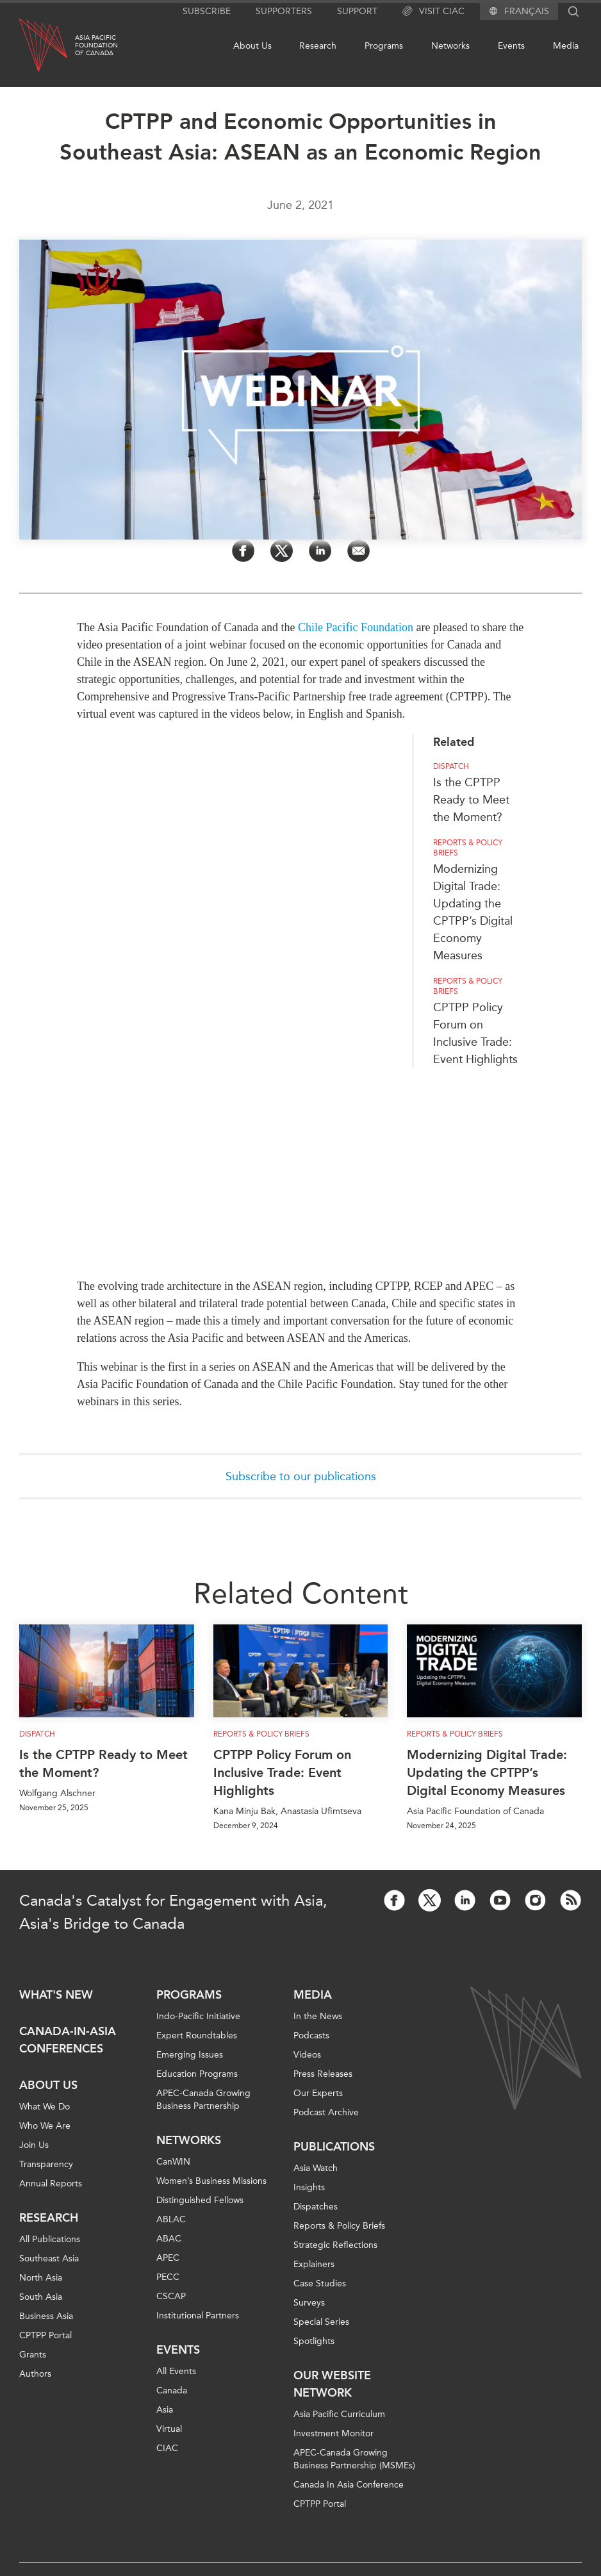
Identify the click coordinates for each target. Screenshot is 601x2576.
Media (566, 45)
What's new (56, 1995)
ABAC (168, 2238)
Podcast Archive (326, 2112)
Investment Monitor (333, 2433)
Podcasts (311, 2035)
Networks (450, 45)
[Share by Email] (358, 551)
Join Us (34, 2145)
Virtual (169, 2428)
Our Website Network (332, 2384)
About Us (252, 45)
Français (526, 11)
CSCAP (171, 2296)
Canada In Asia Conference (348, 2484)
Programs (384, 45)
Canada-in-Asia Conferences (67, 2040)
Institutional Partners (197, 2315)
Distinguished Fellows (199, 2200)
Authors (35, 2373)
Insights (309, 2187)
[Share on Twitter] (281, 551)
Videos (307, 2054)
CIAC (167, 2448)
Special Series (321, 2321)
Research (317, 45)
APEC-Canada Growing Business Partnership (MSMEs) (354, 2459)
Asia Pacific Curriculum (339, 2414)
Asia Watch (315, 2168)
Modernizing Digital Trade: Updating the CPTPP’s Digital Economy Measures (487, 1772)
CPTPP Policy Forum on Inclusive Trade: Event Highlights (282, 1772)
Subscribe (207, 11)
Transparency (46, 2164)
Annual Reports (50, 2183)
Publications (334, 2147)
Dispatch (37, 1734)
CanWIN (173, 2161)
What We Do (44, 2106)
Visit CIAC (433, 11)
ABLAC (171, 2219)
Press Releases (322, 2073)
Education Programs (197, 2073)
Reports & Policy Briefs (261, 1734)
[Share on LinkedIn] (320, 551)
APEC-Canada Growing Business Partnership (203, 2099)
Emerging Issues (189, 2054)
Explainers (313, 2264)
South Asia (40, 2296)
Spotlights (313, 2341)
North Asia (40, 2277)
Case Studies (319, 2283)
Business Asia (46, 2316)
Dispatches (315, 2206)
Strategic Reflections (335, 2245)
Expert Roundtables (196, 2035)
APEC (167, 2257)
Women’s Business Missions (211, 2181)
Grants (32, 2354)
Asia (164, 2409)
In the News (317, 2016)
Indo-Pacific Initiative (198, 2016)
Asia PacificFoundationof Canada (96, 45)
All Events (176, 2371)
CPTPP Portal (45, 2335)
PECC (167, 2277)
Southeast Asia (49, 2258)
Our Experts (318, 2093)
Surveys (309, 2302)
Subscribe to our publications (301, 1476)
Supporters (284, 11)
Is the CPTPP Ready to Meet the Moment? (103, 1763)
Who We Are (44, 2125)
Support (357, 11)
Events (511, 45)
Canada (171, 2390)
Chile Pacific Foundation (355, 627)
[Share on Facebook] (243, 551)
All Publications (49, 2239)
